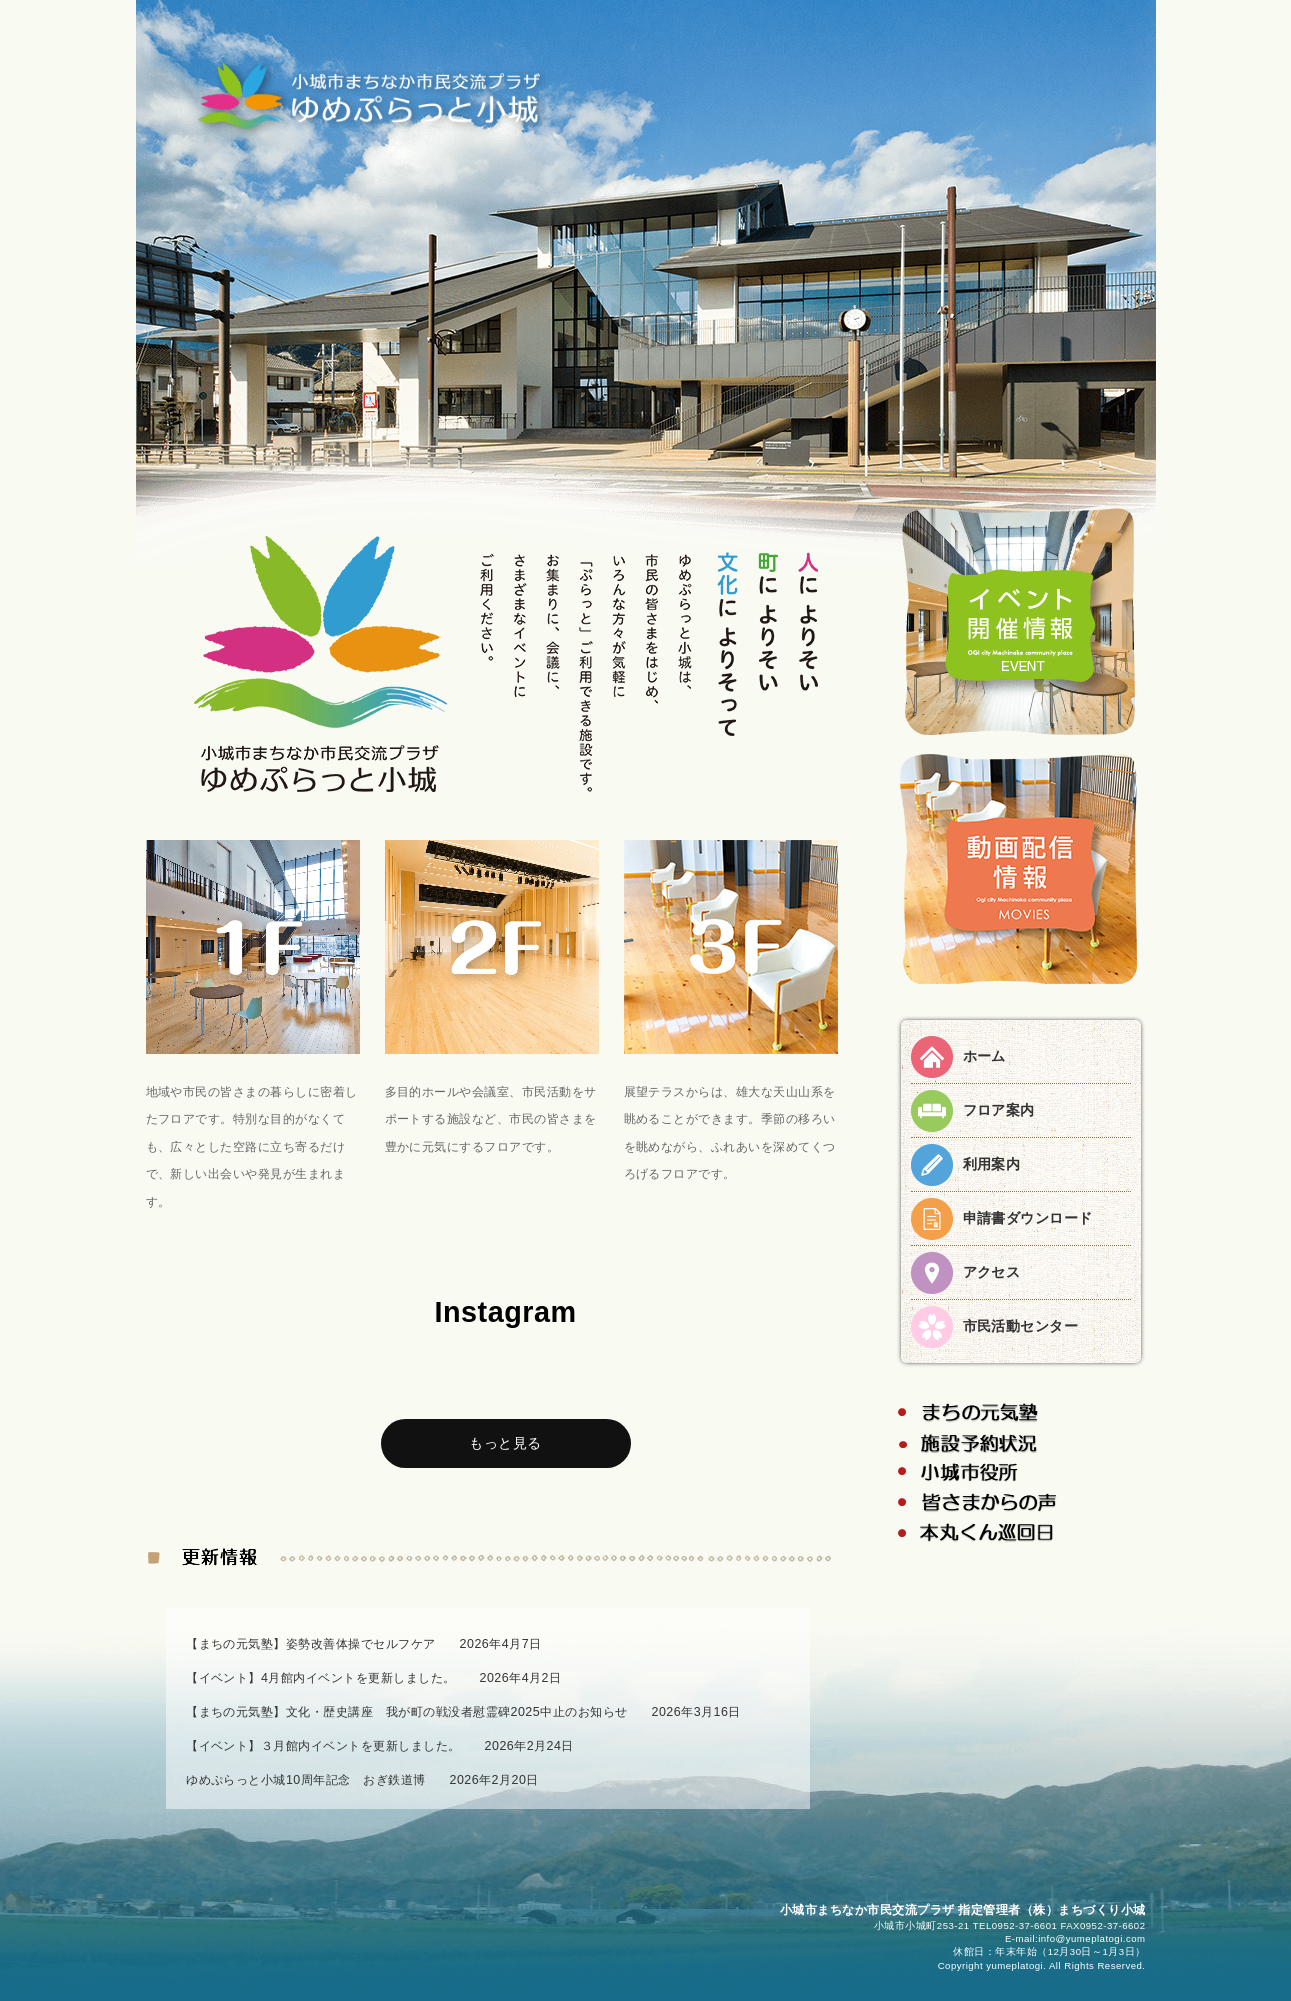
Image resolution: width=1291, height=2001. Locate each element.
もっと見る (505, 1443)
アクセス (992, 1272)
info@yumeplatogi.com (1091, 1938)
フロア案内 (999, 1110)
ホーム (984, 1056)
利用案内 (992, 1164)
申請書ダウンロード (1028, 1218)
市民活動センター (1021, 1326)
